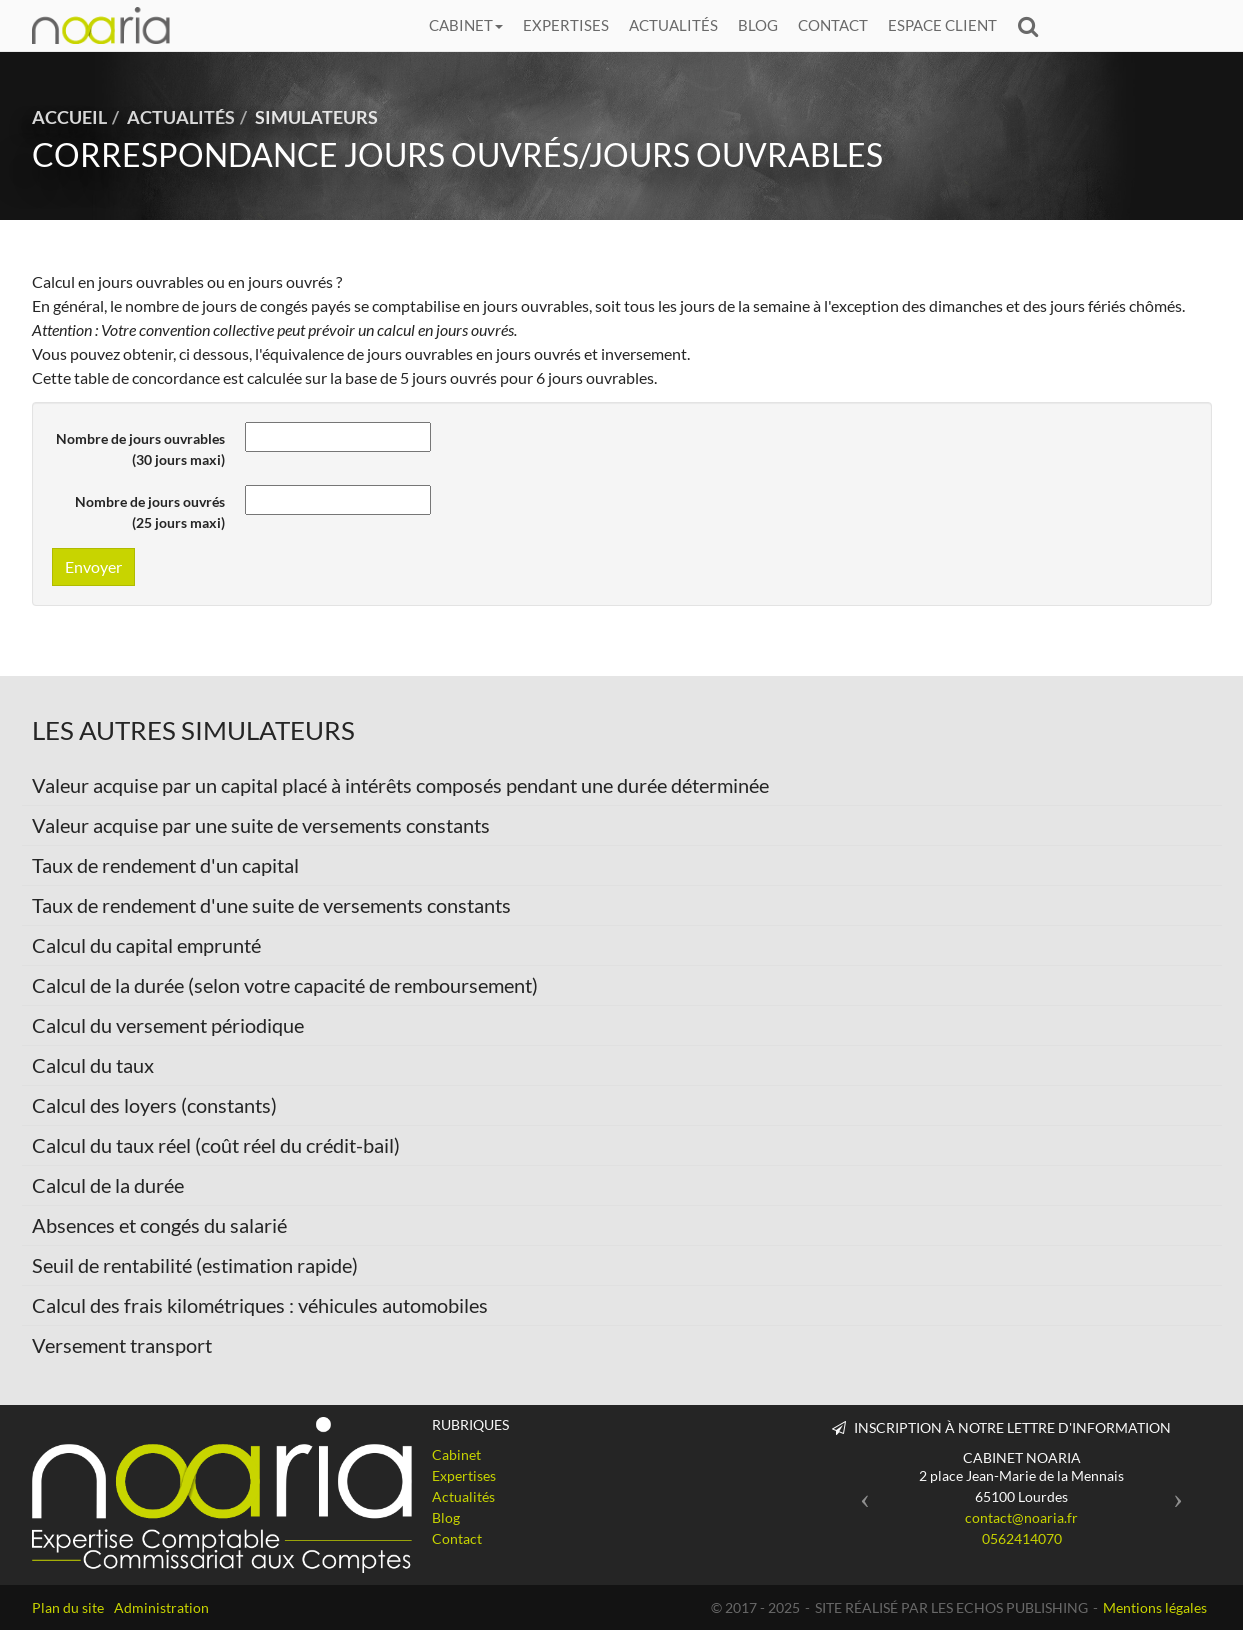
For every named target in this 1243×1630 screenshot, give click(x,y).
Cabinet (466, 25)
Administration (161, 1607)
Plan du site (68, 1607)
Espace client (942, 25)
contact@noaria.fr (1021, 1517)
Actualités (673, 25)
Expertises (566, 25)
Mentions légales (1155, 1607)
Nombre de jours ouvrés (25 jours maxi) (150, 512)
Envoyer (93, 566)
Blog (758, 25)
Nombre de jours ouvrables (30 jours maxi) (140, 449)
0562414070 (1022, 1538)
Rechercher (1033, 25)
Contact (833, 25)
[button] (860, 1493)
